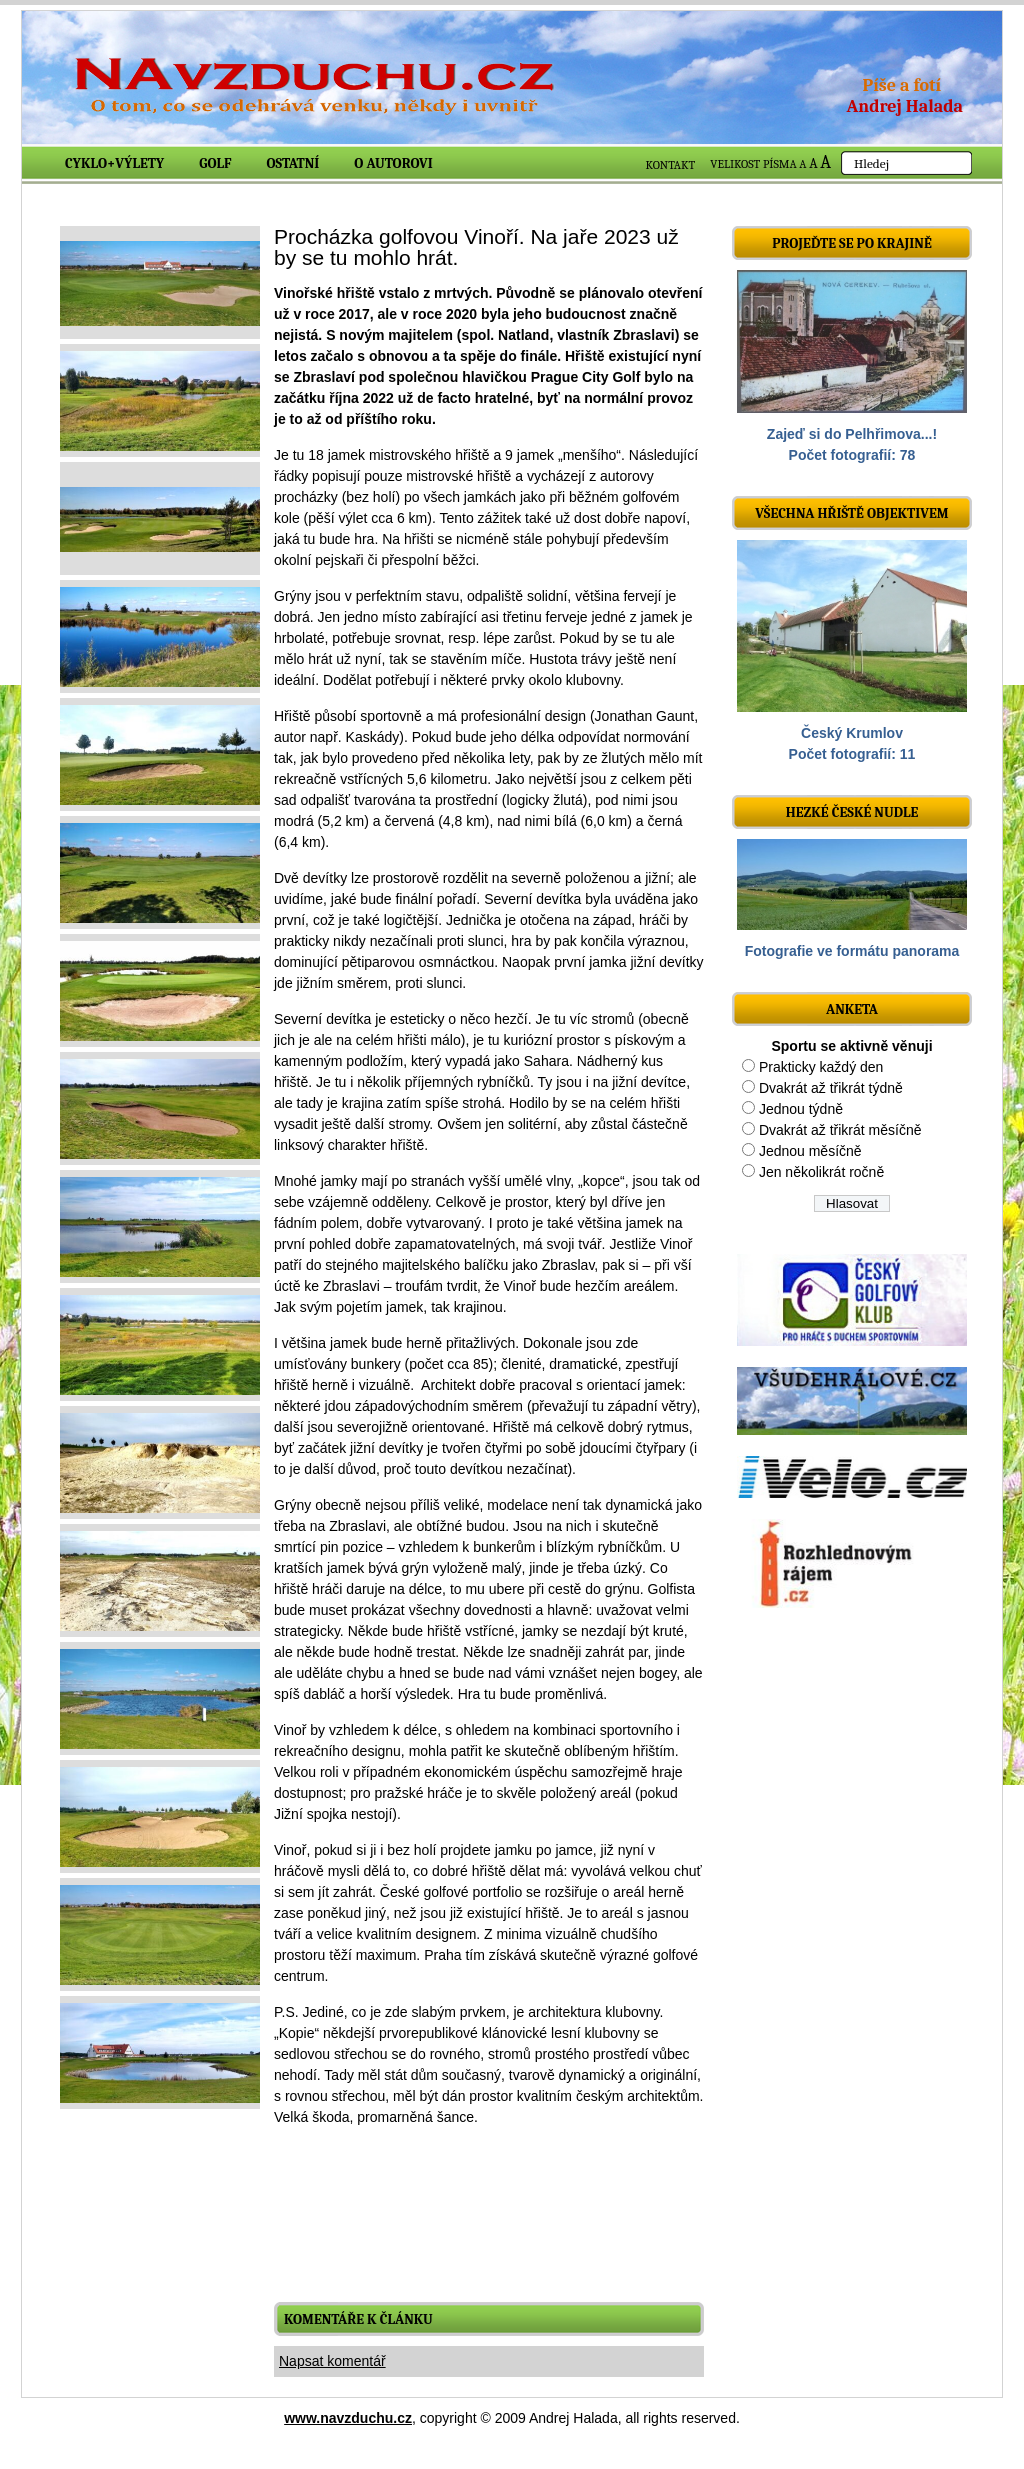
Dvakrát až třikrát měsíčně (840, 1130)
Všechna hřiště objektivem (851, 513)
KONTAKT (671, 165)
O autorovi (393, 163)
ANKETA (852, 1009)
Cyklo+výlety (114, 163)
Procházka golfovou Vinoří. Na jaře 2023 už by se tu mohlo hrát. (476, 247)
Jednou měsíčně (810, 1151)
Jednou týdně (801, 1109)
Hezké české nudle (852, 812)
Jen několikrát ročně (821, 1172)
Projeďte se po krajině (852, 243)
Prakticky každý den (821, 1067)
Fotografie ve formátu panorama (852, 951)
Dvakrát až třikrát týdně (831, 1088)
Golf (215, 163)
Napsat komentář (332, 2361)
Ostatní (293, 163)
